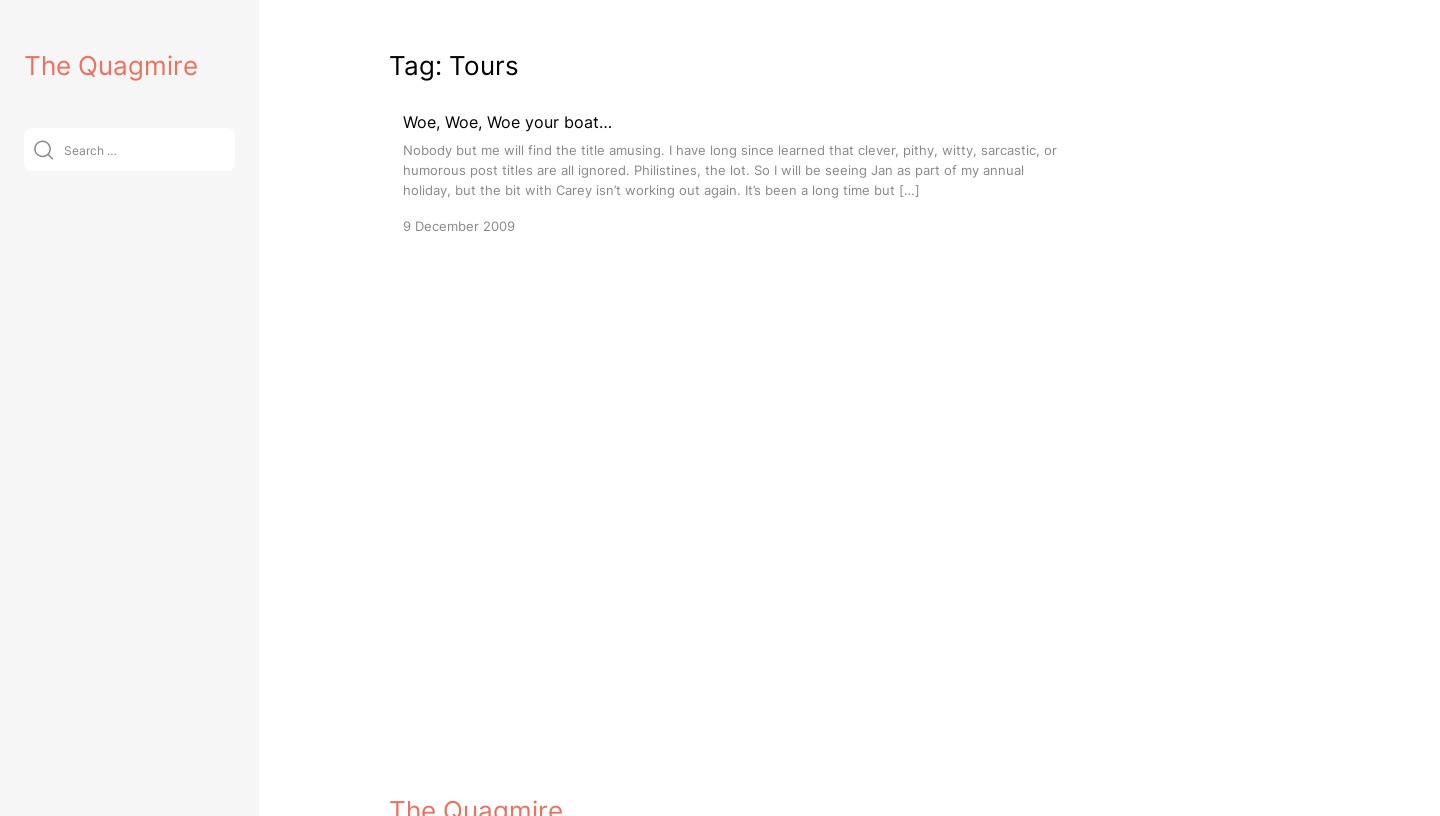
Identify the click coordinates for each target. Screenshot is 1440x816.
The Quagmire (111, 65)
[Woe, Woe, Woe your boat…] (739, 172)
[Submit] (43, 149)
